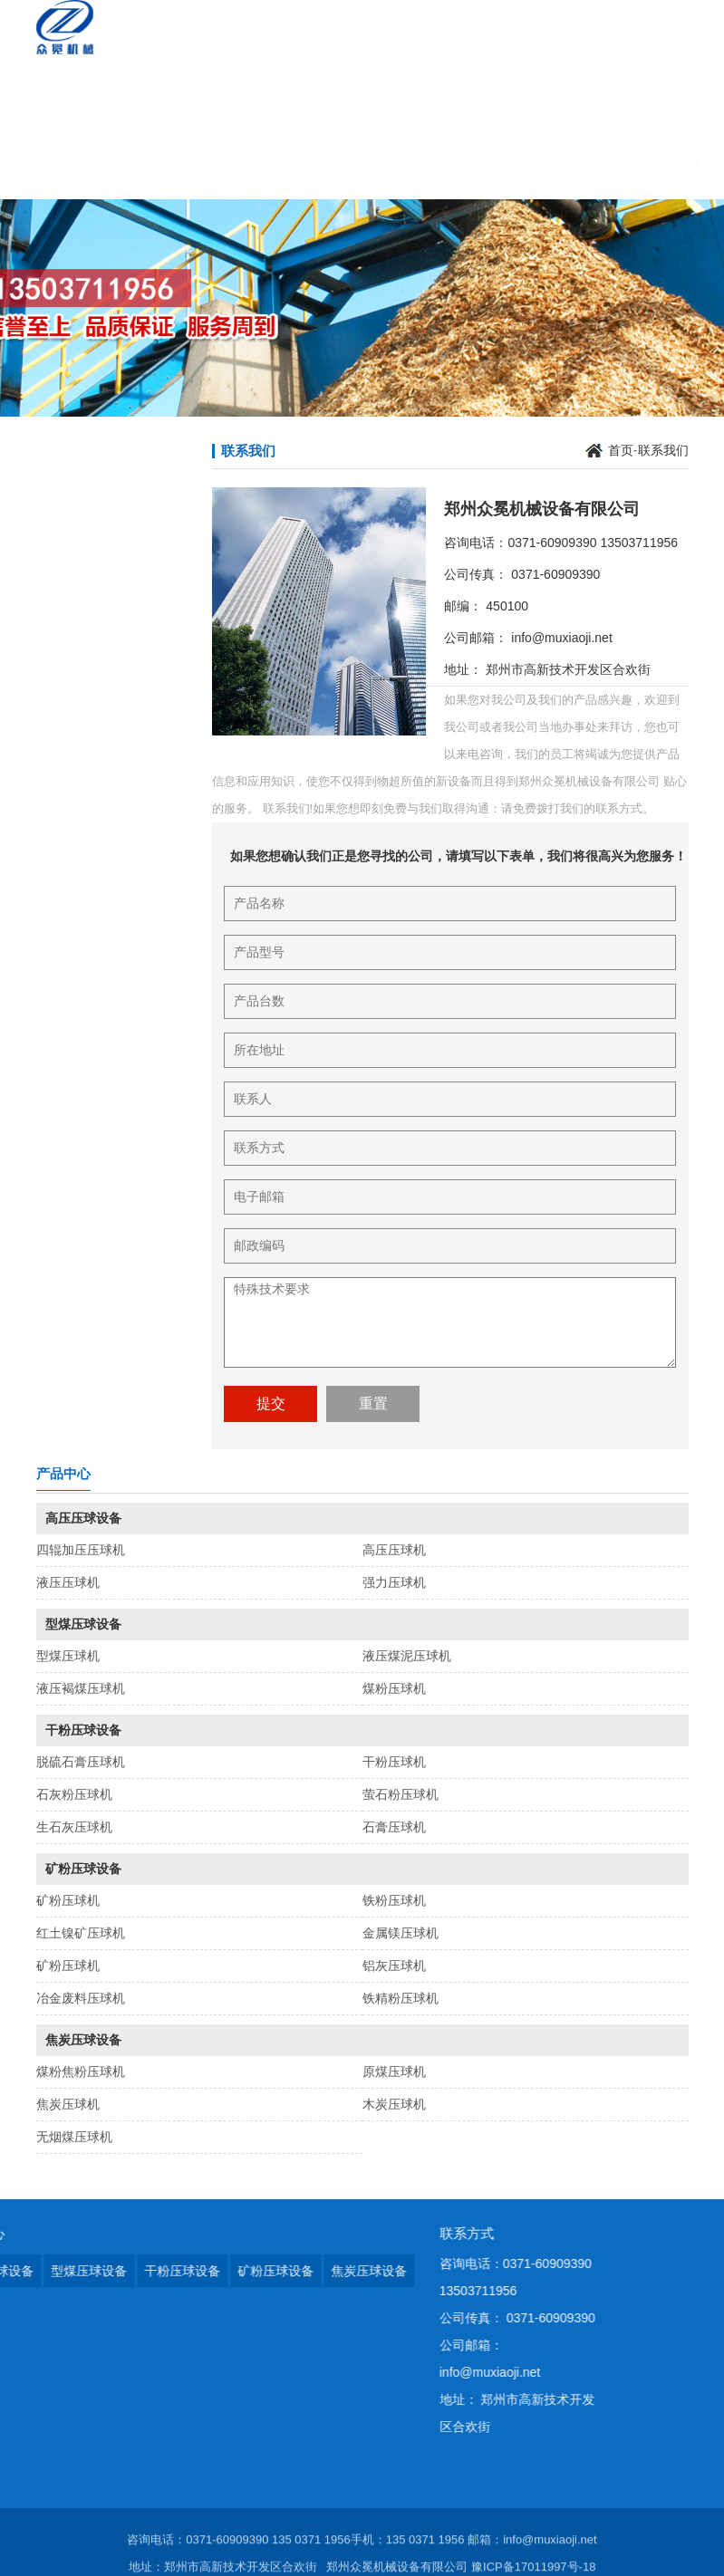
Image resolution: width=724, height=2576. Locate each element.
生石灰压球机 (74, 1827)
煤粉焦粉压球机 (80, 2071)
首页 (620, 450)
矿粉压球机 (68, 1900)
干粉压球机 (394, 1761)
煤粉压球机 (394, 1688)
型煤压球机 (68, 1655)
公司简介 (147, 90)
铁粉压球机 (394, 1900)
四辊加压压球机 (80, 1550)
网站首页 (73, 90)
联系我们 (73, 163)
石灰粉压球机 (74, 1794)
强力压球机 (394, 1582)
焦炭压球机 (68, 2104)
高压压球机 (394, 1550)
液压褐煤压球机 (80, 1688)
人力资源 (445, 90)
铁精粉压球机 (400, 1998)
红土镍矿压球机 (80, 1933)
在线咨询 (519, 90)
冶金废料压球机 (80, 1998)
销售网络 (593, 90)
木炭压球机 (394, 2104)
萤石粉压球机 (400, 1794)
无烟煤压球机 (74, 2136)
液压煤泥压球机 (406, 1655)
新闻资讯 (296, 90)
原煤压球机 (394, 2071)
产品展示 (222, 90)
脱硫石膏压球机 (80, 1761)
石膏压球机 (394, 1827)
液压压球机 (68, 1582)
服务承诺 (370, 90)
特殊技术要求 (450, 1322)
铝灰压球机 (394, 1965)
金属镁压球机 (400, 1933)
